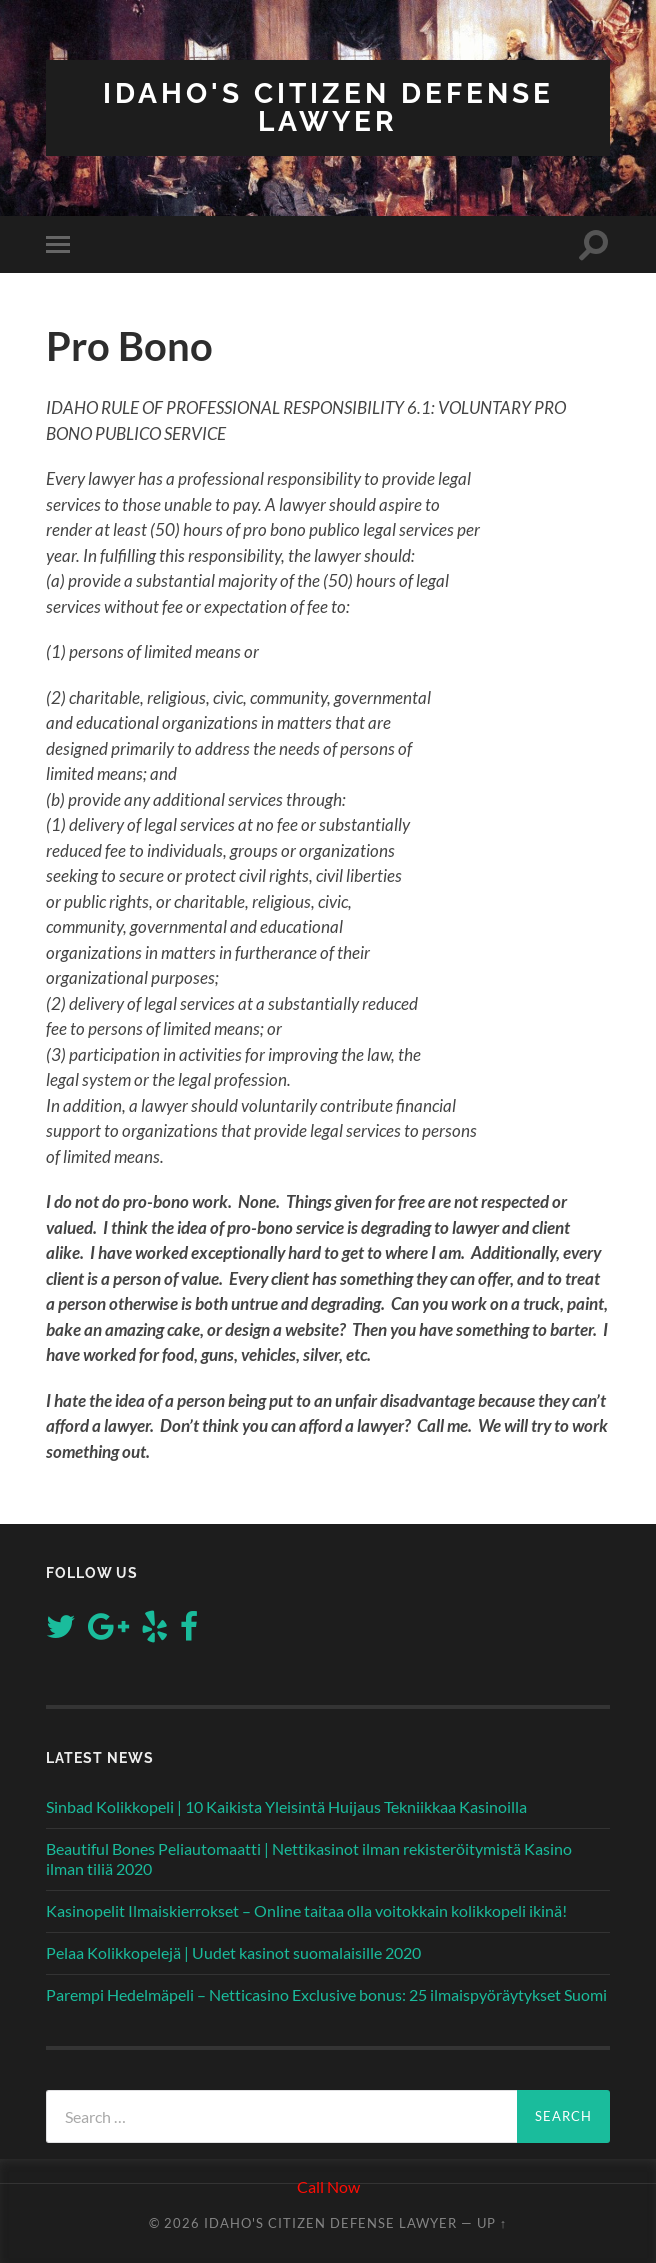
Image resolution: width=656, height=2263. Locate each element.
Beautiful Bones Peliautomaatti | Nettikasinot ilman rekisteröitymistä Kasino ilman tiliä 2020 (309, 1859)
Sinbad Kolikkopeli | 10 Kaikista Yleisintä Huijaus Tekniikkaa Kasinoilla (286, 1806)
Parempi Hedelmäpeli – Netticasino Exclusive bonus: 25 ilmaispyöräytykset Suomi (326, 1994)
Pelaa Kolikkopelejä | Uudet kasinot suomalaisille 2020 (233, 1952)
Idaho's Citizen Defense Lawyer (328, 107)
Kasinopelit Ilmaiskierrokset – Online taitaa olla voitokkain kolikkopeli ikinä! (306, 1910)
